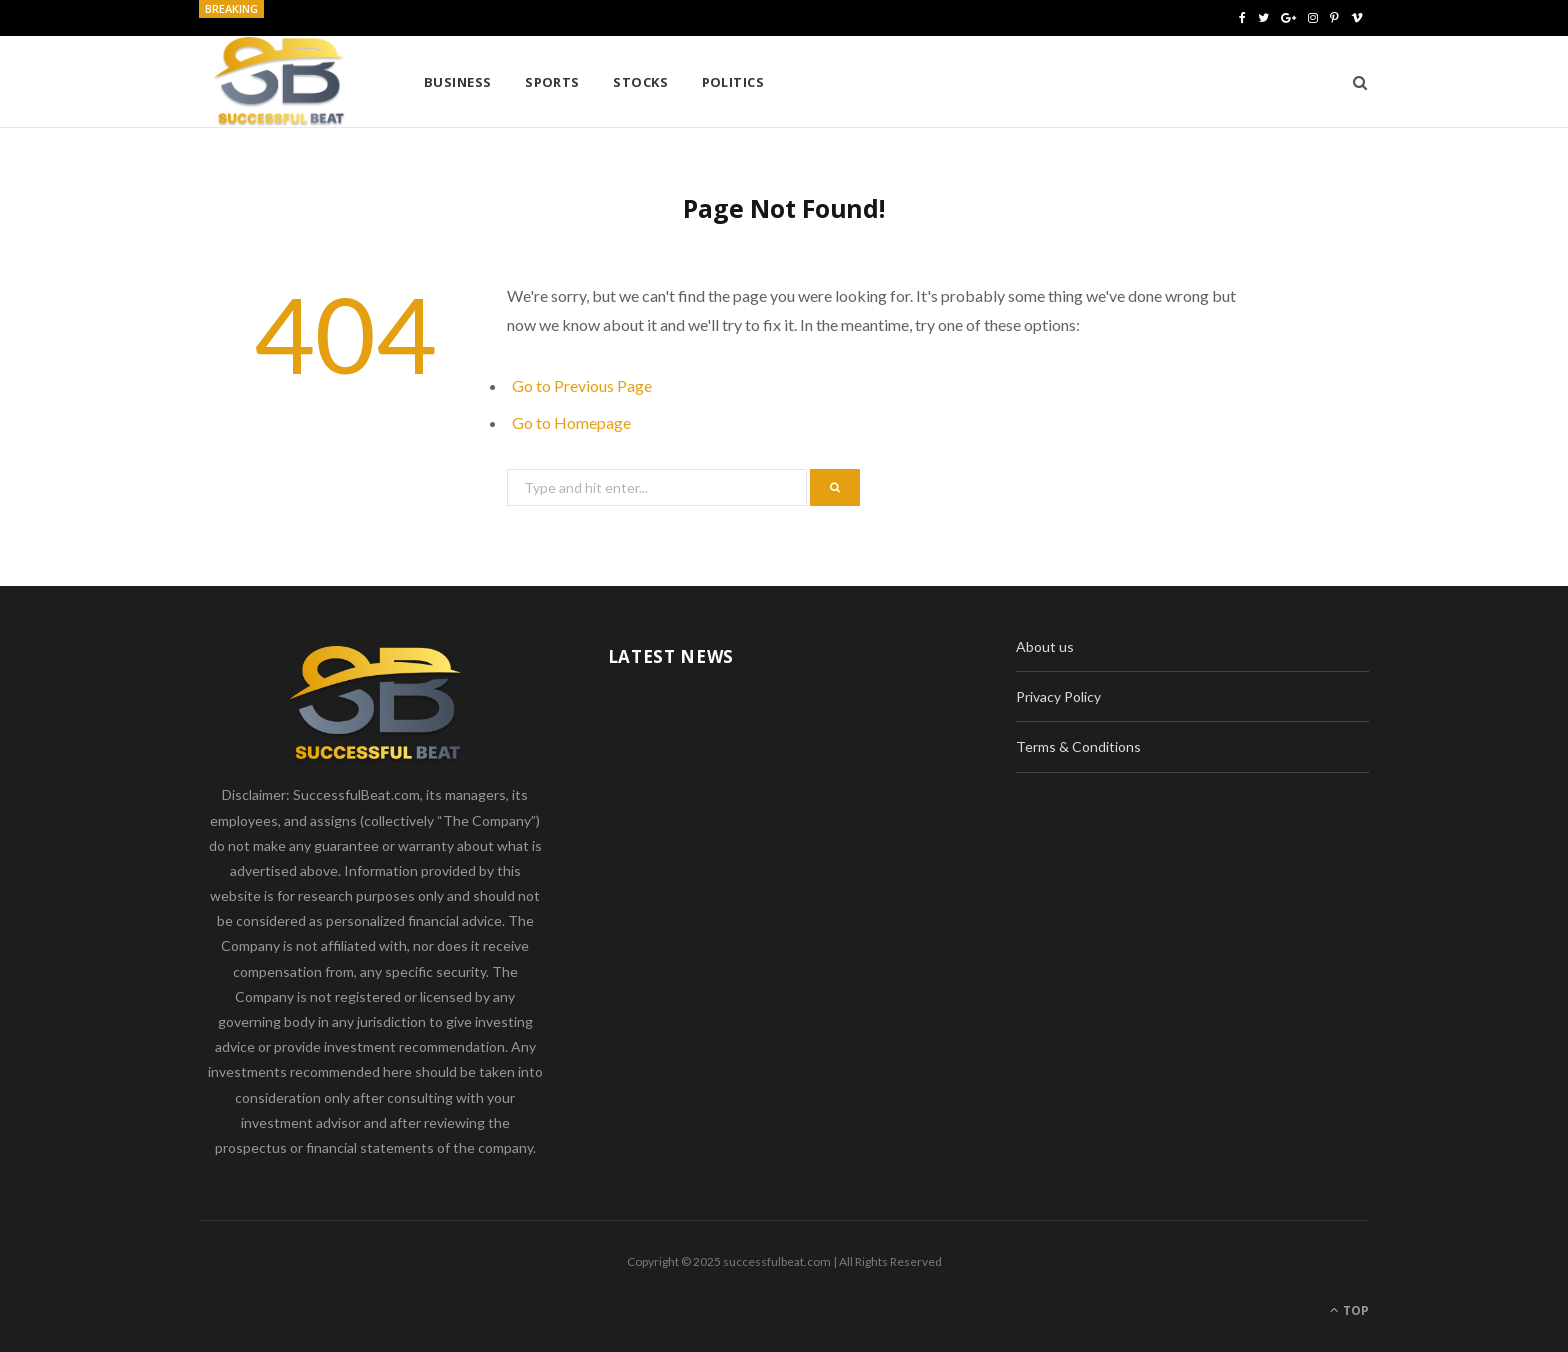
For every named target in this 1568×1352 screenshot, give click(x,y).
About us (1045, 646)
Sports (552, 82)
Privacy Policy (1058, 696)
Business (458, 82)
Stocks (640, 82)
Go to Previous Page (582, 385)
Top (1349, 1310)
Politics (733, 82)
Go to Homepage (571, 422)
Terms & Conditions (1078, 746)
